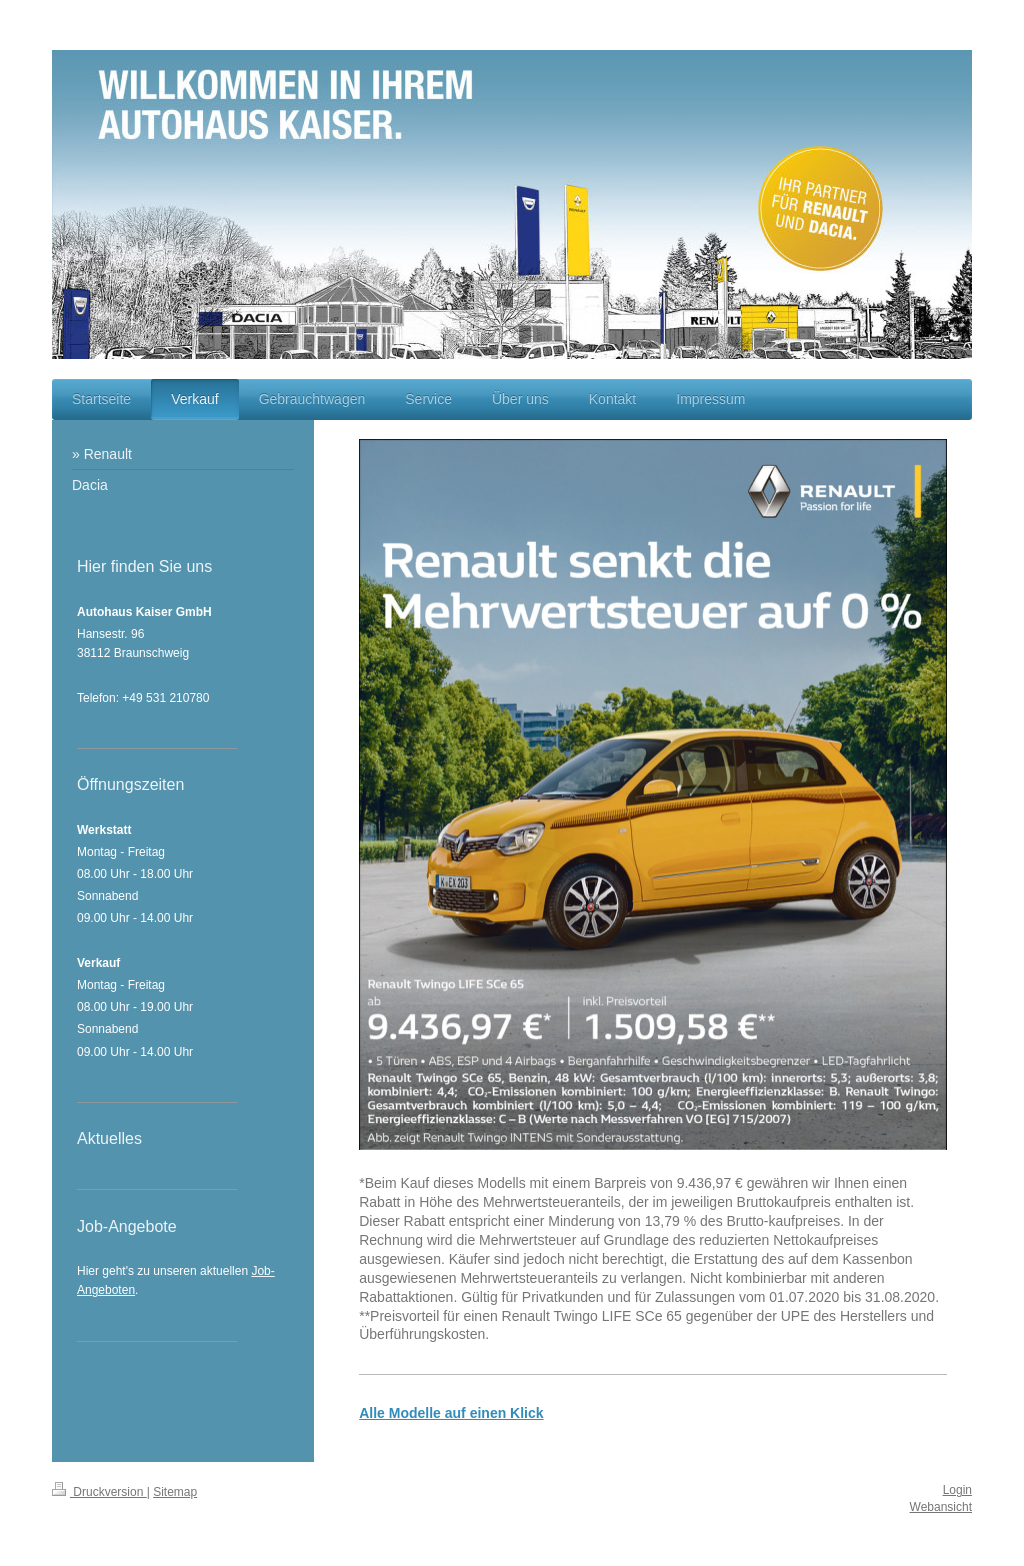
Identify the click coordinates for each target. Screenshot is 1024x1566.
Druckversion (99, 1492)
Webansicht (941, 1507)
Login (957, 1490)
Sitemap (175, 1492)
